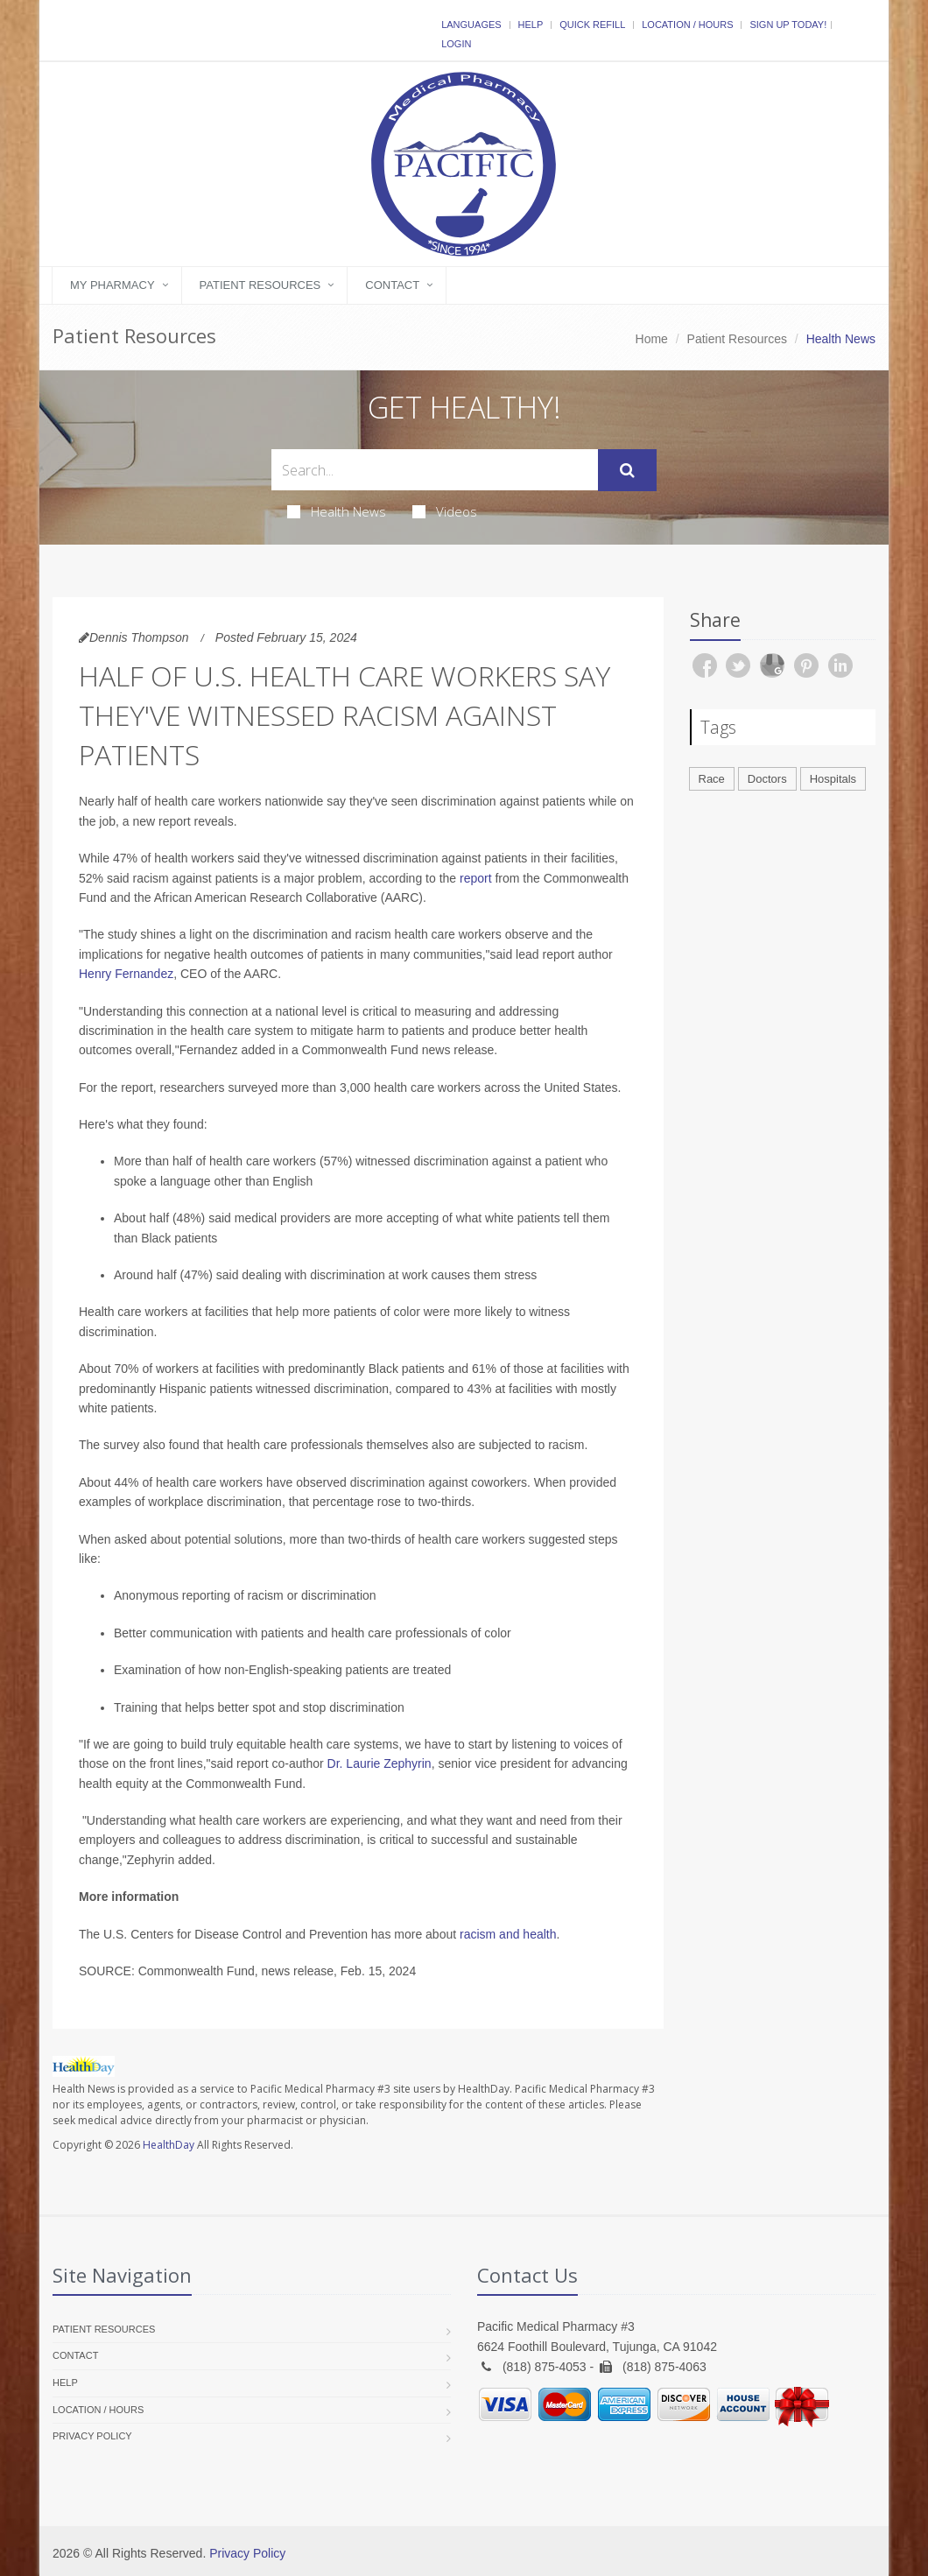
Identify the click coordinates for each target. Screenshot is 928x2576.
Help (531, 24)
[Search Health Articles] (434, 469)
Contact (392, 285)
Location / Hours (687, 24)
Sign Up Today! (787, 24)
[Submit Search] (627, 470)
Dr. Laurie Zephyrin (379, 1763)
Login (456, 44)
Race (712, 778)
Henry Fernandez (126, 974)
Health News (336, 511)
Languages (471, 24)
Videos (444, 511)
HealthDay (168, 2144)
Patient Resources (260, 285)
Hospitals (833, 778)
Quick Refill (592, 24)
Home (652, 339)
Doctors (767, 778)
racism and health (508, 1934)
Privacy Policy (92, 2436)
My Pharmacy (112, 285)
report (476, 878)
